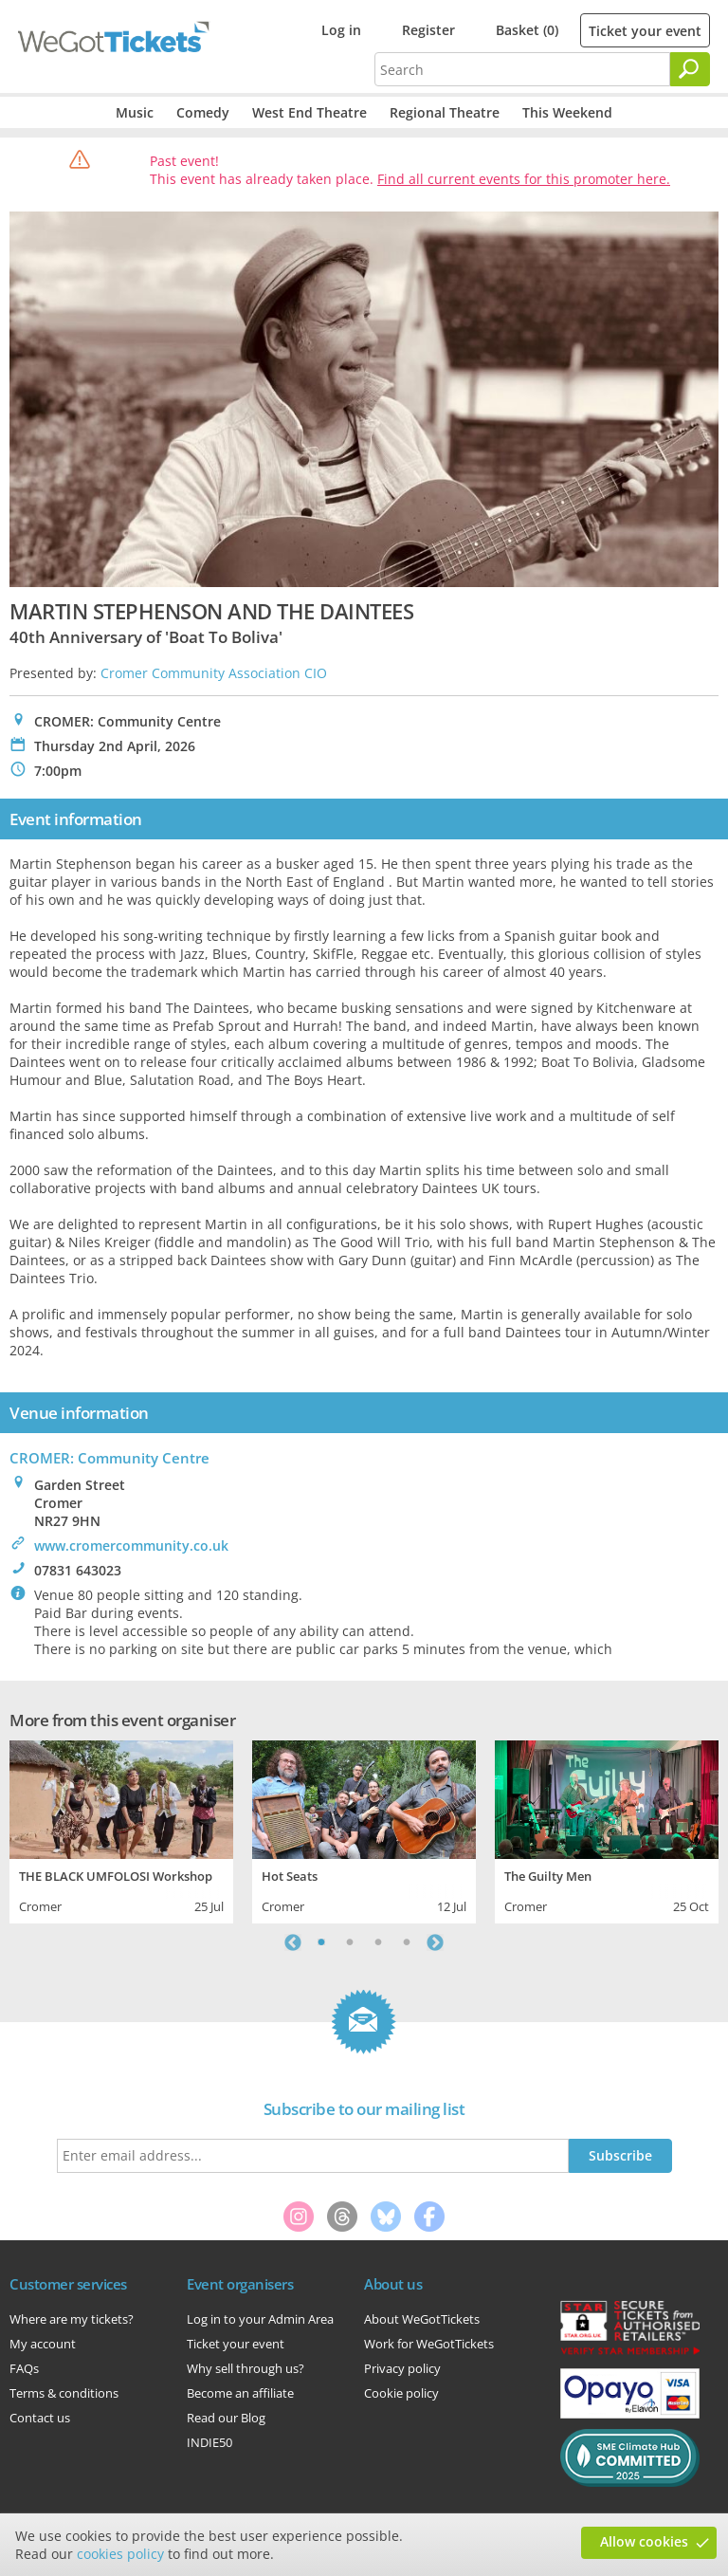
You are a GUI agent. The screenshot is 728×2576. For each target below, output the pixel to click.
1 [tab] (321, 1942)
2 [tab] (349, 1942)
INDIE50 (209, 2442)
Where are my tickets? (71, 2319)
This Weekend (567, 112)
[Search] (690, 69)
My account (42, 2343)
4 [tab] (406, 1942)
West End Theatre (309, 112)
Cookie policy (401, 2392)
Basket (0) (527, 30)
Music (135, 112)
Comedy (202, 112)
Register (428, 30)
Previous (292, 1942)
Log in (341, 30)
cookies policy (120, 2554)
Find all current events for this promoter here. (523, 179)
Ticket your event (645, 31)
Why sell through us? (245, 2368)
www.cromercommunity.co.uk (131, 1545)
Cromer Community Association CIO (213, 673)
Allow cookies (644, 2541)
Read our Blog (226, 2417)
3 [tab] (378, 1942)
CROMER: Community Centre (109, 1457)
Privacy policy (402, 2368)
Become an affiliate (240, 2392)
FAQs (24, 2368)
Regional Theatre (445, 112)
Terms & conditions (63, 2392)
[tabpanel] (121, 1829)
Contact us (39, 2417)
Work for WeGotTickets (429, 2343)
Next (435, 1942)
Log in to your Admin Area (260, 2319)
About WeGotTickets (422, 2319)
